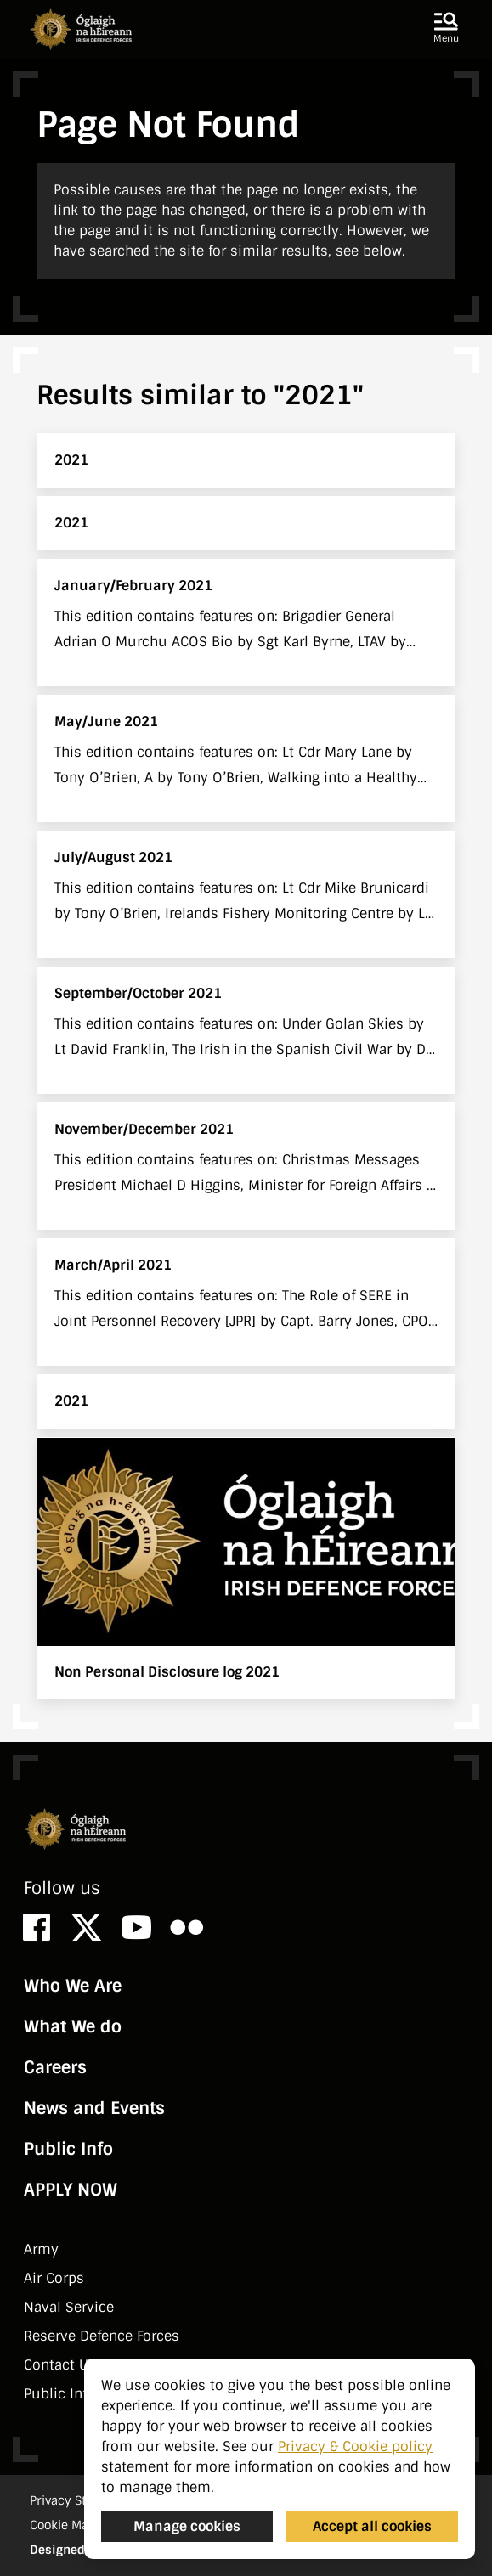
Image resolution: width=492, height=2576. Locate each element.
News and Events (94, 2108)
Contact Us (60, 2365)
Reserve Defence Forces (101, 2336)
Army (41, 2249)
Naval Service (69, 2307)
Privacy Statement (82, 2500)
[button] (446, 28)
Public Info (68, 2149)
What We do (73, 2026)
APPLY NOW (70, 2190)
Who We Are (73, 1986)
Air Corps (54, 2278)
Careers (55, 2067)
